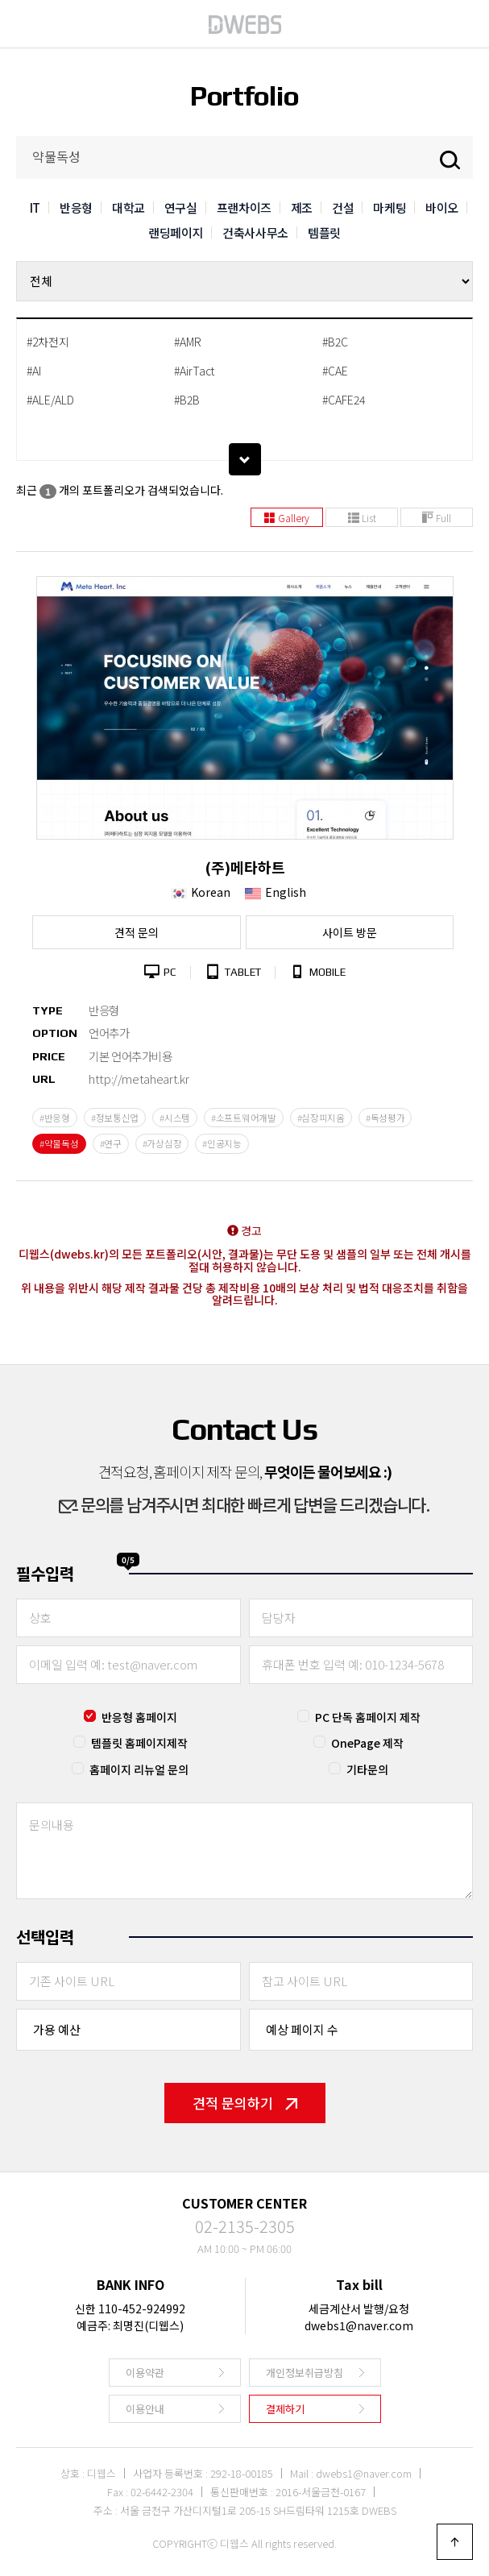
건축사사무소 (255, 232)
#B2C (335, 342)
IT (35, 207)
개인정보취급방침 (304, 2372)
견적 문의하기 (245, 2103)
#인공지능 (222, 1143)
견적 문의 (136, 932)
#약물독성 (59, 1143)
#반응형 (54, 1117)
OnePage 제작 (367, 1743)
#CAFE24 (343, 400)
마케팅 (389, 207)
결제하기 (285, 2408)
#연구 (111, 1143)
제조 (302, 207)
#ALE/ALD (50, 400)
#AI (34, 371)
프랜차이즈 (244, 207)
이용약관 (145, 2372)
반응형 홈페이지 (139, 1717)
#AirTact (194, 371)
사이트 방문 (349, 932)
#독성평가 (385, 1117)
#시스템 (175, 1117)
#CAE (335, 371)
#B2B (187, 400)
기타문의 (367, 1769)
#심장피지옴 (321, 1117)
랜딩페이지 (175, 232)
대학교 (128, 207)
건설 (343, 207)
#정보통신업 (115, 1117)
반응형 (76, 207)
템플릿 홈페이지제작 (139, 1743)
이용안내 (145, 2408)
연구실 (180, 207)
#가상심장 (162, 1143)
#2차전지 (48, 342)
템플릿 (324, 232)
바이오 (441, 207)
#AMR (187, 342)
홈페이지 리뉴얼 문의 (139, 1769)
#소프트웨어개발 (243, 1117)
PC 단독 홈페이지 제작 (368, 1717)
